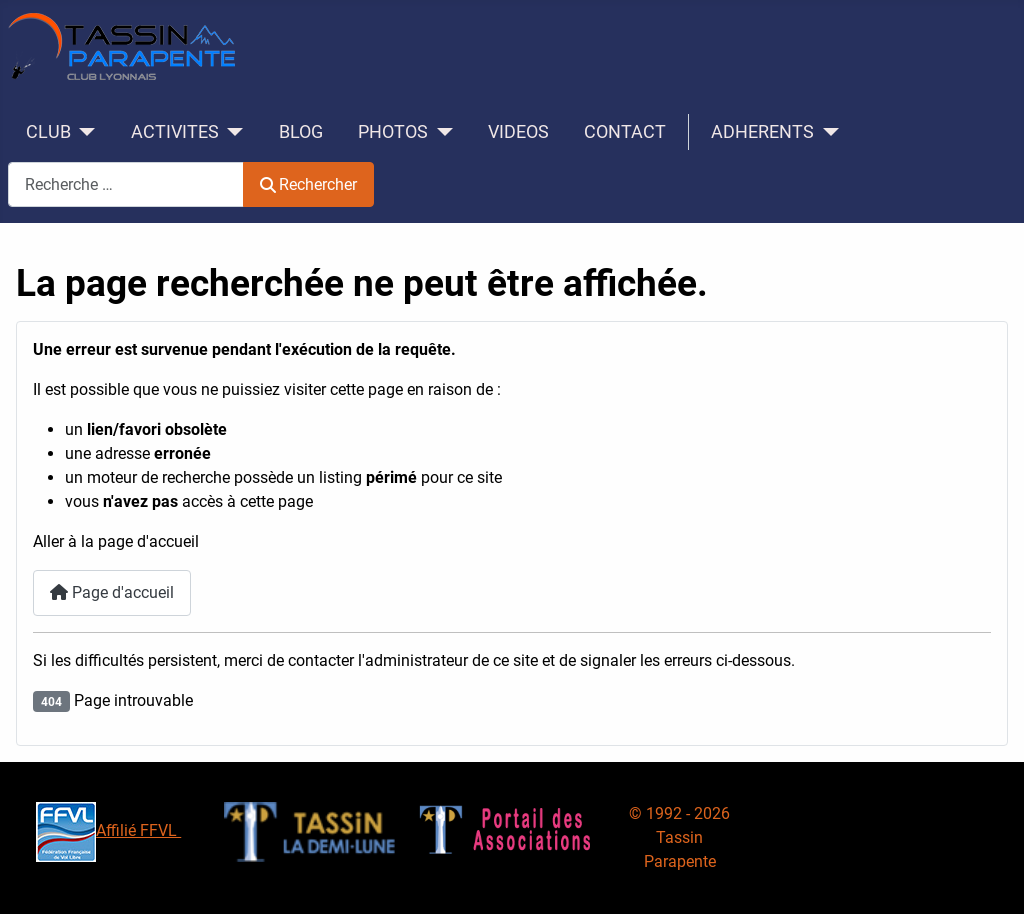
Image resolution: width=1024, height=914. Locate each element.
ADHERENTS (762, 132)
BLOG (301, 132)
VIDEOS (518, 132)
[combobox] (126, 184)
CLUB (48, 132)
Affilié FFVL (108, 830)
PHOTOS (393, 132)
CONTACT (625, 132)
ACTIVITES (175, 132)
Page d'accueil (112, 592)
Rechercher (308, 184)
